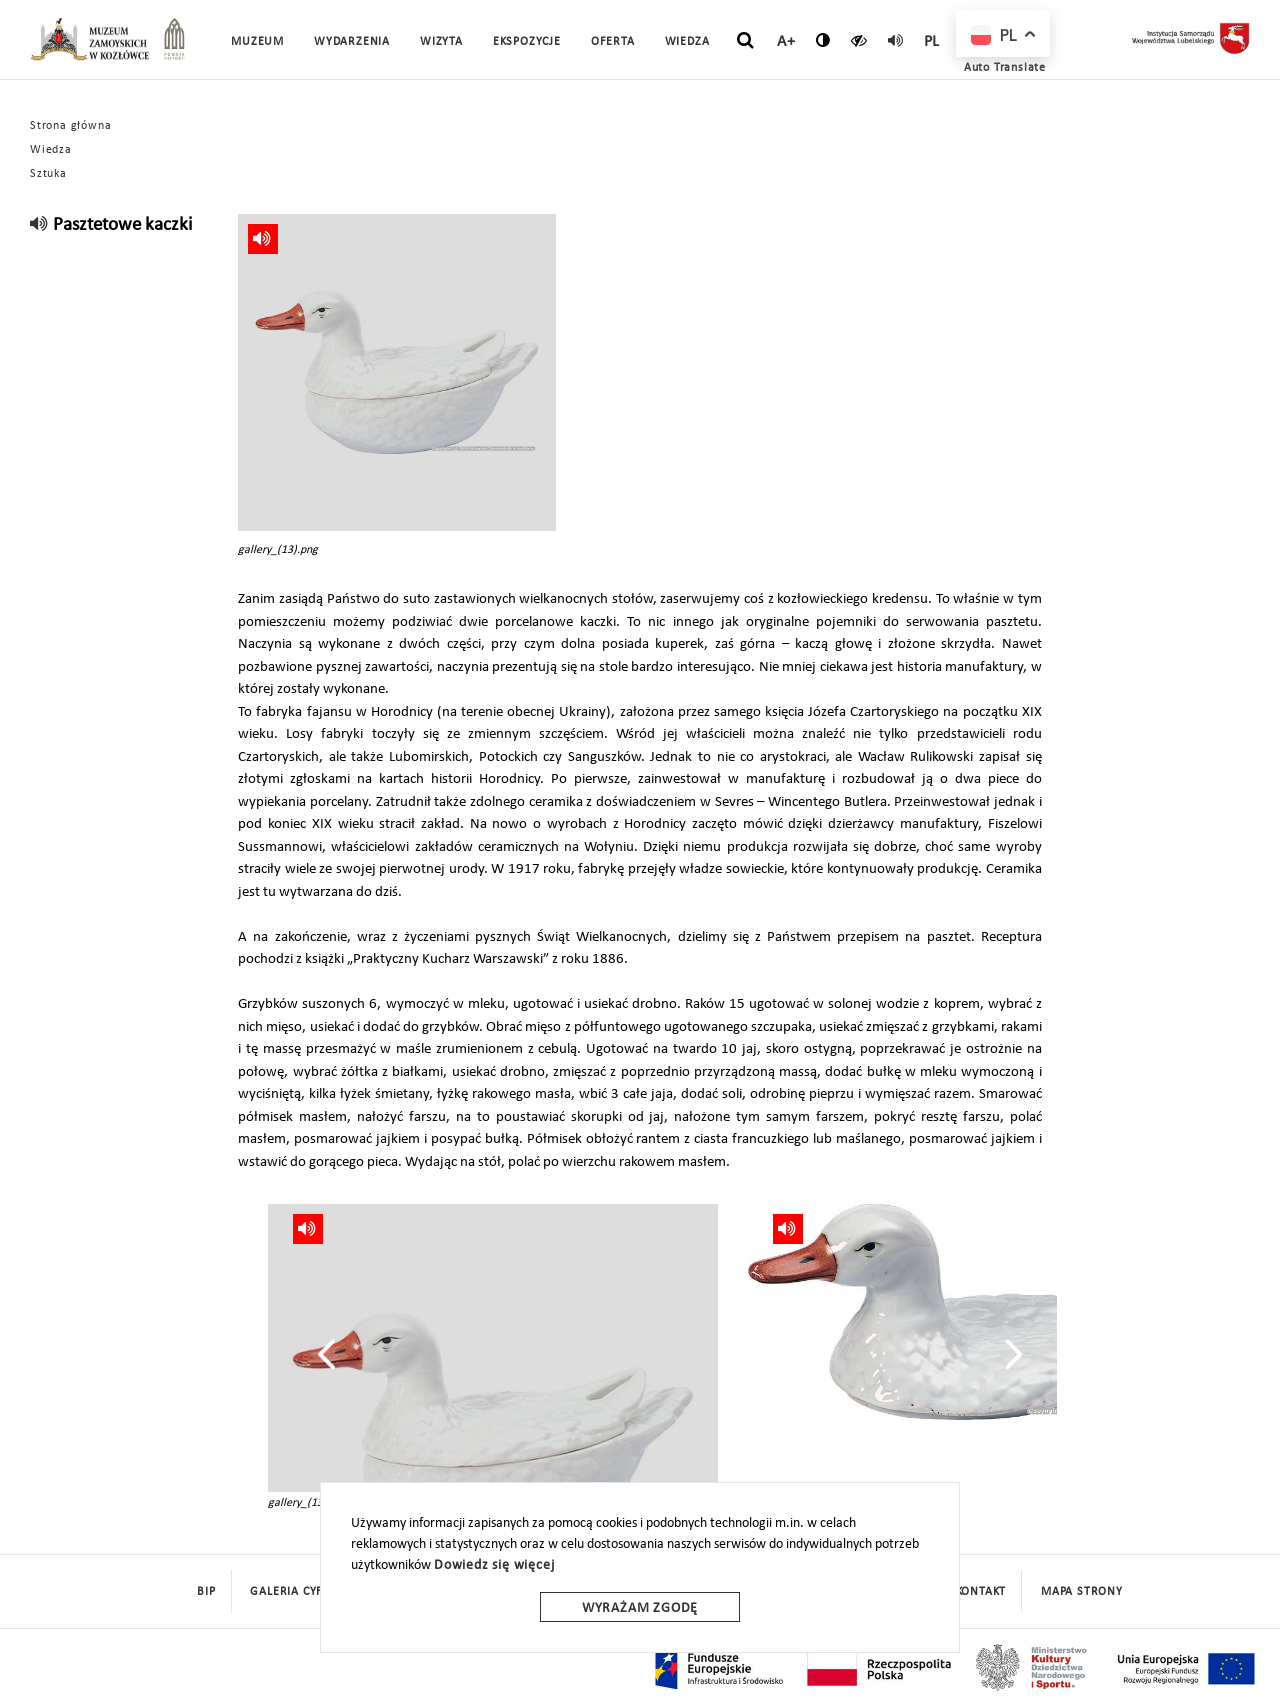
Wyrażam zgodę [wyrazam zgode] (640, 1608)
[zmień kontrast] (823, 40)
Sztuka (48, 174)
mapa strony (1082, 1592)
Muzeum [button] (257, 42)
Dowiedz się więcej (494, 1565)
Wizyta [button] (441, 42)
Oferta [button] (613, 42)
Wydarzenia (352, 42)
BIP (206, 1592)
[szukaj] (745, 41)
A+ (786, 42)
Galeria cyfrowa (304, 1592)
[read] (896, 40)
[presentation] (326, 1354)
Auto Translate (1005, 68)
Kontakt (981, 1592)
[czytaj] (859, 40)
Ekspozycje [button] (527, 42)
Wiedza (51, 150)
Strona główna (70, 126)
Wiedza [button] (687, 42)
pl (932, 42)
